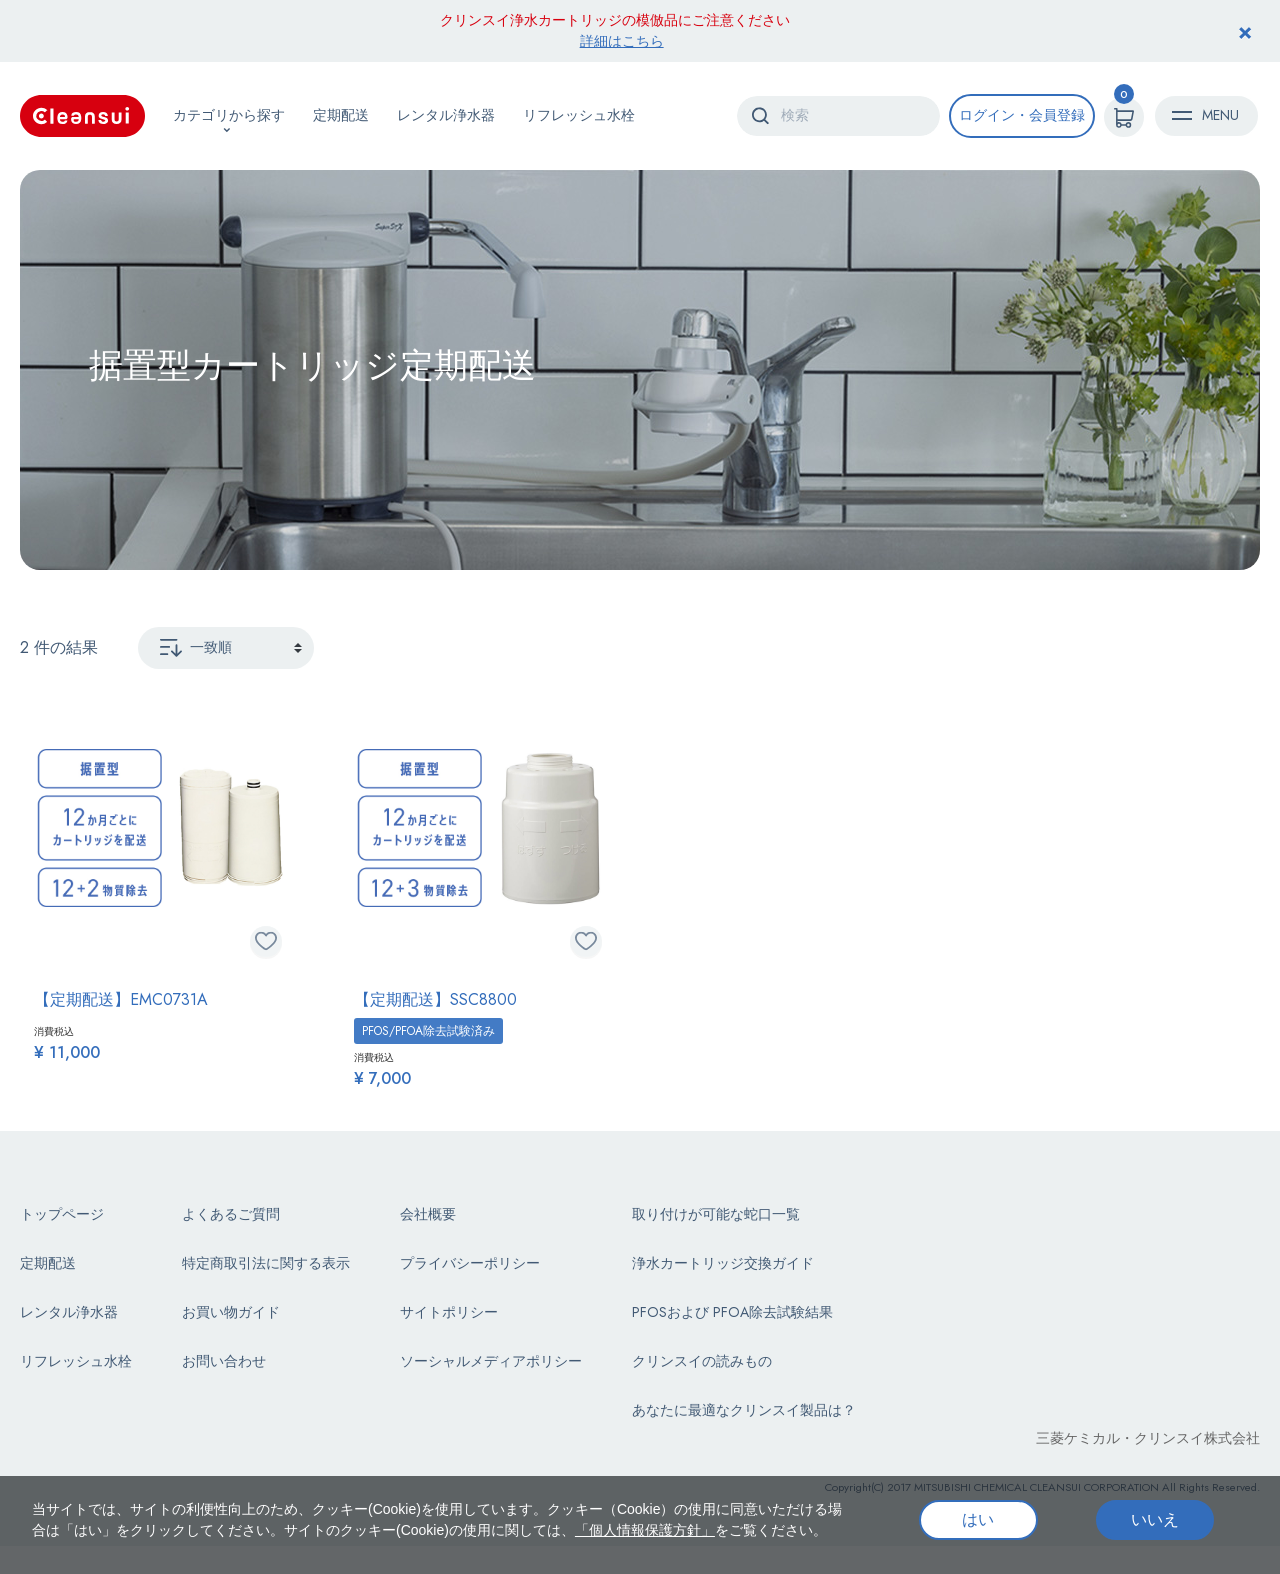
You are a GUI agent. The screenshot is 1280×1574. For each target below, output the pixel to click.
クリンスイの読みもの (702, 1361)
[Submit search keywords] (760, 115)
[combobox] (838, 116)
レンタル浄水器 (446, 115)
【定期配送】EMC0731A (121, 999)
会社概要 (428, 1214)
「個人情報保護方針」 (645, 1530)
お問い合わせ (224, 1361)
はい (978, 1519)
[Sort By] (226, 648)
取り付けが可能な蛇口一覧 (716, 1214)
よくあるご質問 (231, 1214)
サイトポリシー (449, 1312)
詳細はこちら (622, 41)
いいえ (1155, 1519)
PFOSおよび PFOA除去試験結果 (732, 1312)
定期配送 (341, 115)
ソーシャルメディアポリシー (491, 1361)
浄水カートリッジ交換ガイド (723, 1263)
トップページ (62, 1214)
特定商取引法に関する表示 (266, 1263)
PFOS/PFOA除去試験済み (428, 1031)
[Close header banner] (1245, 31)
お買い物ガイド (231, 1312)
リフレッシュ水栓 (579, 115)
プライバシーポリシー (470, 1263)
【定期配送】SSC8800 (435, 999)
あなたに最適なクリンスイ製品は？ (744, 1410)
